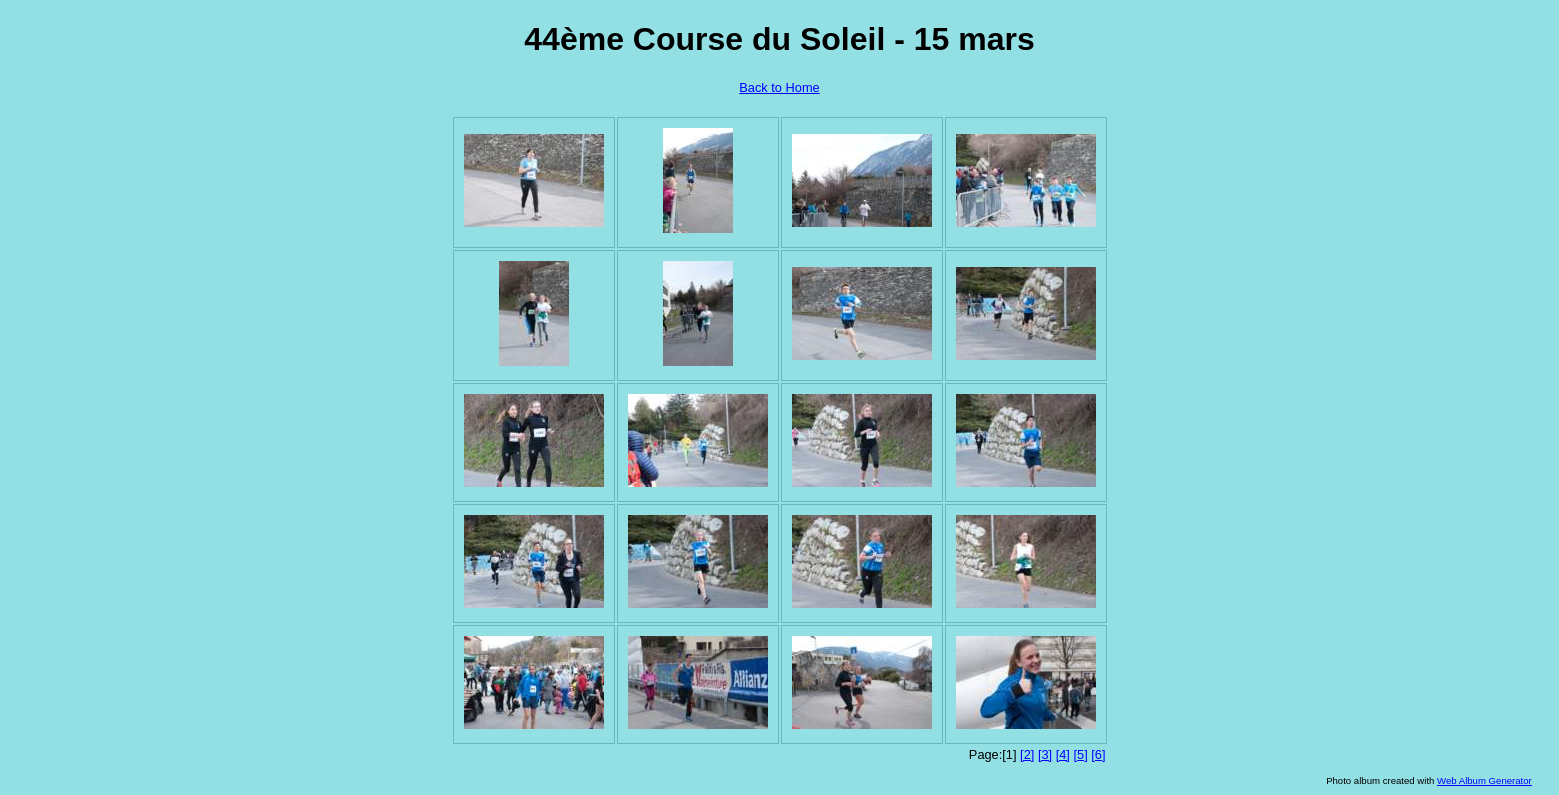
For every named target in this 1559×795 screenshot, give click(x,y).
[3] (1045, 754)
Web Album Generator (1484, 780)
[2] (1027, 754)
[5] (1080, 754)
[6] (1098, 754)
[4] (1063, 754)
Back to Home (779, 87)
